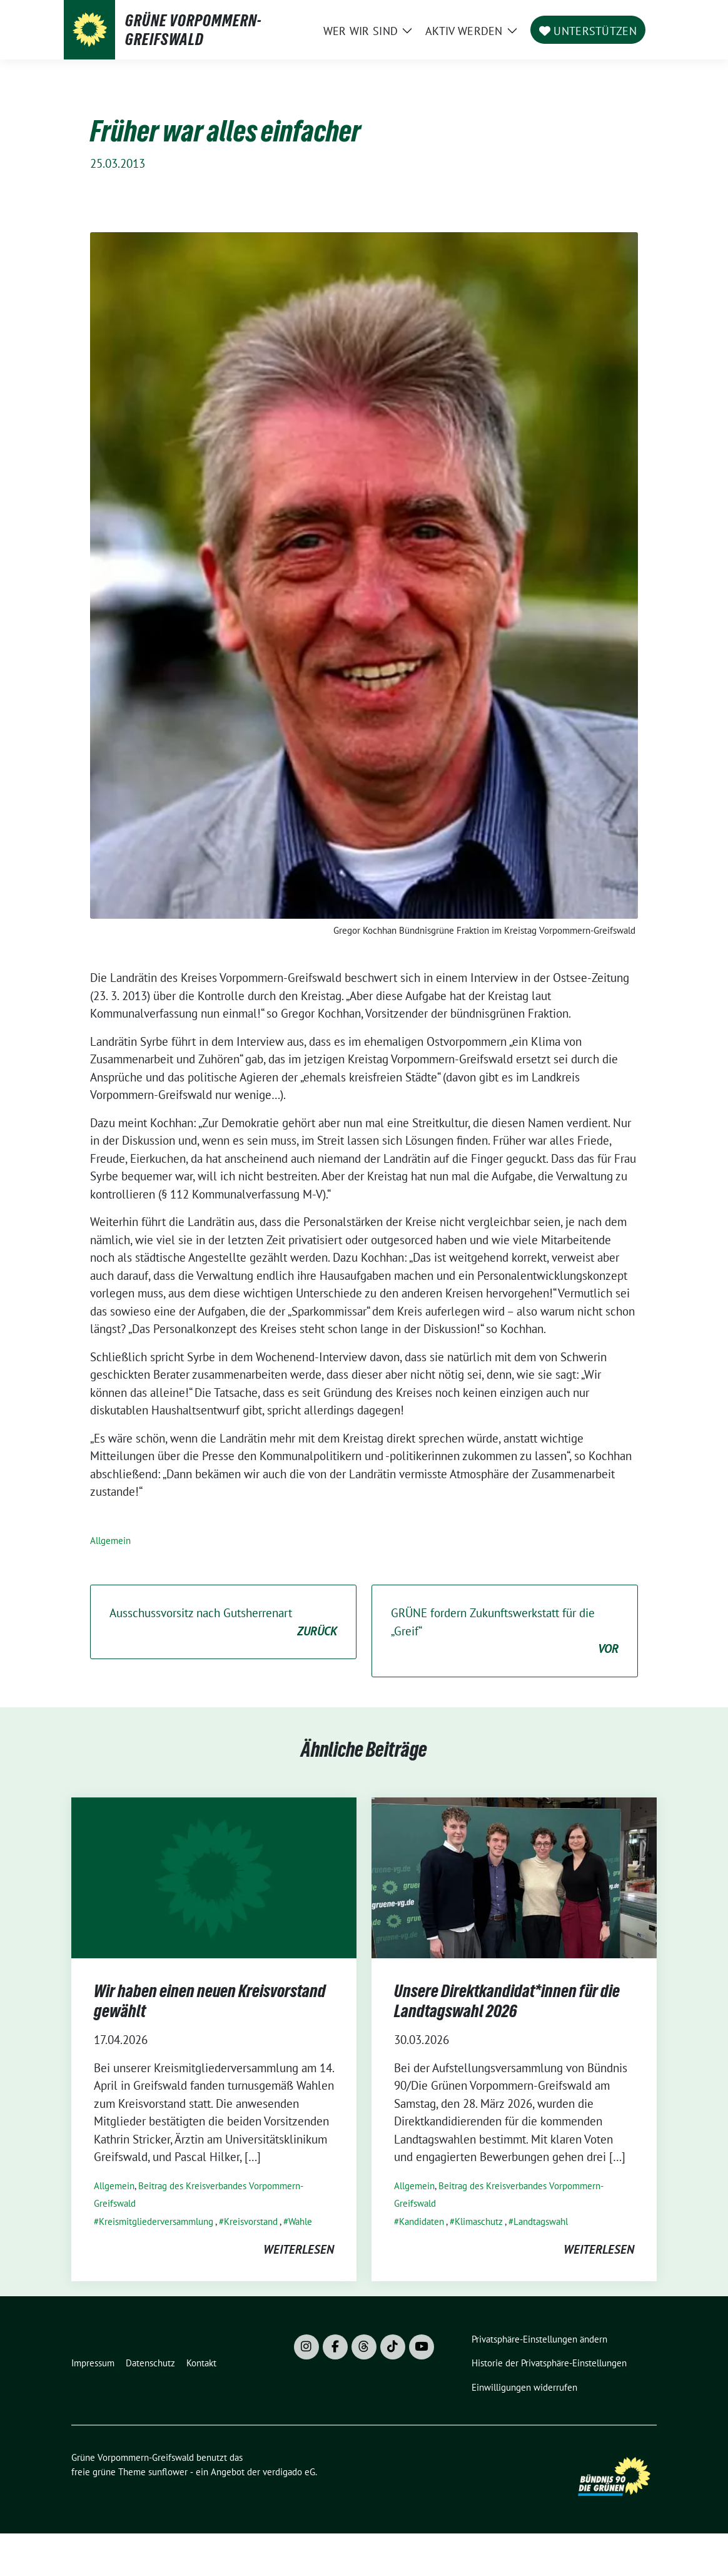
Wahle (300, 2221)
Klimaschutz (479, 2221)
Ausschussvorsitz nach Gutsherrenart (223, 1622)
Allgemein (110, 1540)
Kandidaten (421, 2221)
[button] (542, 2340)
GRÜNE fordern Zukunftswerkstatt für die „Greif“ (505, 1631)
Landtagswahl (540, 2221)
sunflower (168, 2472)
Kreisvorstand (251, 2221)
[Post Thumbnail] (213, 1876)
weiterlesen (298, 2249)
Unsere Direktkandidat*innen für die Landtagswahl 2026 (507, 2001)
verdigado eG (289, 2472)
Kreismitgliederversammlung (156, 2221)
